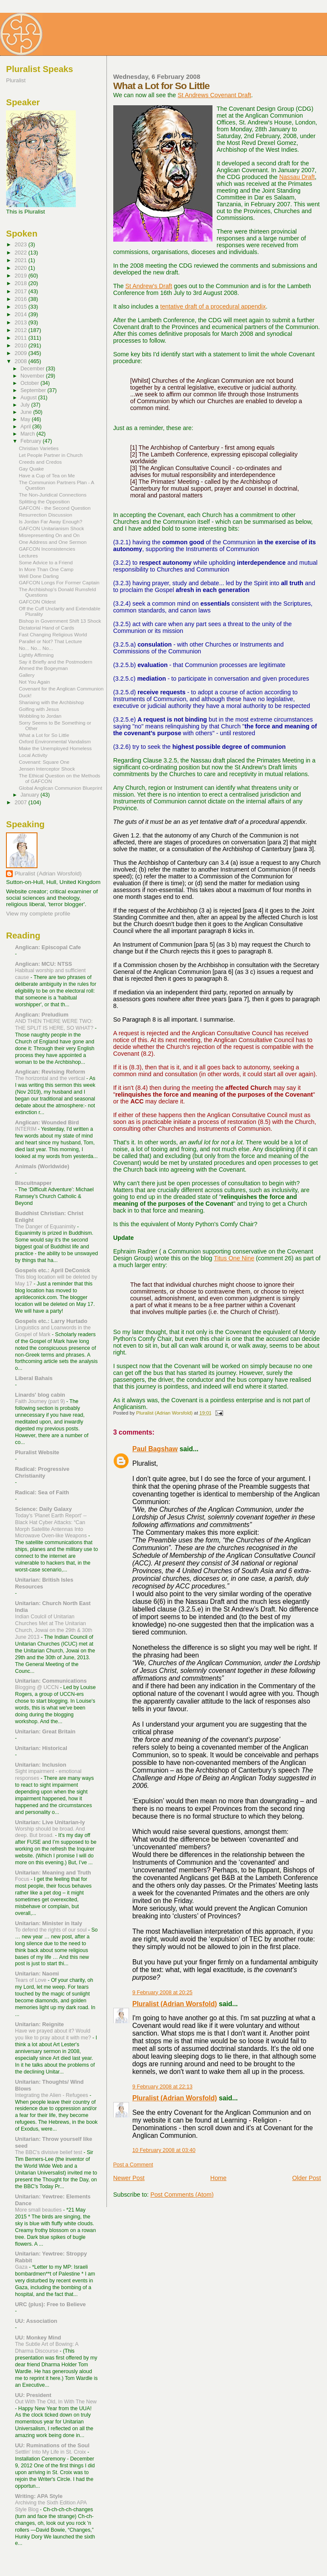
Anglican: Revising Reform (50, 1072)
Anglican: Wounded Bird (47, 1122)
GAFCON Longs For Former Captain (59, 582)
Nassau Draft (297, 176)
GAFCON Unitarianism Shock (51, 528)
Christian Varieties (38, 448)
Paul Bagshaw (155, 1449)
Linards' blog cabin (40, 1395)
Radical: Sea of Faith (42, 1492)
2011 (21, 338)
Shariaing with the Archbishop (51, 702)
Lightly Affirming (36, 655)
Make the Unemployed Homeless (55, 748)
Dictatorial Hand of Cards (46, 627)
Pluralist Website (37, 1452)
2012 (21, 330)
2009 (21, 353)
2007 (21, 802)
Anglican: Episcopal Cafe (48, 947)
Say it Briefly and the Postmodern (55, 661)
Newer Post (129, 2178)
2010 (21, 345)
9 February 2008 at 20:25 (162, 1993)
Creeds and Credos (40, 462)
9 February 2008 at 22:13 (162, 2087)
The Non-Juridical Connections (52, 494)
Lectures (28, 555)
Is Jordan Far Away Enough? (50, 521)
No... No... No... (36, 648)
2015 (21, 306)
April (26, 427)
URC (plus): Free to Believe (50, 2304)
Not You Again (34, 681)
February (31, 441)
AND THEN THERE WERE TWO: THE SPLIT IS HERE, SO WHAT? (55, 1024)
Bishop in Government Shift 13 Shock (60, 621)
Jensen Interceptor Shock (47, 768)
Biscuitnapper (33, 1183)
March (28, 434)
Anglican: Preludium (41, 1014)
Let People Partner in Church (51, 455)
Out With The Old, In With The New (56, 2402)
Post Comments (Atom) (182, 2194)
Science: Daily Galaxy (43, 1509)
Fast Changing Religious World (53, 634)
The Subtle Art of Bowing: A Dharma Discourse (46, 2347)
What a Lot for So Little (44, 735)
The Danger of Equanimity (46, 1227)
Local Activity (33, 755)
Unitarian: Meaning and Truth (53, 1872)
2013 (21, 322)
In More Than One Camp (46, 569)
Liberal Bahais (33, 1378)
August (29, 398)
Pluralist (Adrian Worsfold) (174, 2003)
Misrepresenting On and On (49, 535)
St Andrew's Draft (148, 286)
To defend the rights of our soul (51, 1930)
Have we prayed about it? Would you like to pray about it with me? (53, 2034)
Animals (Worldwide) (42, 1166)
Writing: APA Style (39, 2496)
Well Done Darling (38, 576)
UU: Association (36, 2321)
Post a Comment (133, 2165)
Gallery (26, 675)
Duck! (25, 695)
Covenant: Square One (44, 762)
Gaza (22, 2267)
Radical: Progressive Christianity (42, 1472)
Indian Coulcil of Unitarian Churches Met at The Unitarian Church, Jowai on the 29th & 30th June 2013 (53, 1627)
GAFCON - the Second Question (55, 508)
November (33, 376)
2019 (21, 275)
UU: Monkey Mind (38, 2337)
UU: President (33, 2395)
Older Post (306, 2178)
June (26, 412)
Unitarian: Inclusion (40, 1765)
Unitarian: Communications (50, 1681)
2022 (21, 252)
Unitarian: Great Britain (45, 1731)
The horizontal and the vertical (50, 1078)
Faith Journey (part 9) (40, 1401)
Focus (23, 1879)
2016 (21, 299)
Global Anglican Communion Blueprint (60, 788)
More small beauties (39, 2210)
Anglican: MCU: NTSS (43, 964)
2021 (21, 260)
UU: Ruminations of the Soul (52, 2445)
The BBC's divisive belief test (49, 2152)
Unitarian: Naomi (37, 1973)
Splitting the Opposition (44, 501)
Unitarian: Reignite (39, 2024)
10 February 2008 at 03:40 (163, 2150)
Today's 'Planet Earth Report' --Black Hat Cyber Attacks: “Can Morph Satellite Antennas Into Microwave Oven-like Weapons (51, 1526)
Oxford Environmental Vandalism (55, 741)
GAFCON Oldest (37, 601)
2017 (21, 291)
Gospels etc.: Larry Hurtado (51, 1321)
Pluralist (16, 80)
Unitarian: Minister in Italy (48, 1923)
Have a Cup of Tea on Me (47, 475)
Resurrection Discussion (45, 514)
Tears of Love (31, 1980)
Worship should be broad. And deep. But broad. (50, 1832)
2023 (21, 244)
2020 (21, 268)
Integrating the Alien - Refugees (52, 2095)
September (33, 390)
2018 (21, 283)
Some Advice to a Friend (46, 562)
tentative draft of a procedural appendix (213, 306)
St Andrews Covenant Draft (214, 95)
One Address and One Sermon (52, 542)
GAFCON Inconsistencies (47, 549)
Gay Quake (31, 468)
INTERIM (26, 1129)
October (30, 383)
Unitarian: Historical (41, 1748)
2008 (21, 361)
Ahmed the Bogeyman (43, 668)
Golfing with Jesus (39, 709)
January (30, 795)
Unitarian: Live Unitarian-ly (50, 1822)
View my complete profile (38, 913)
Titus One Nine (234, 1258)
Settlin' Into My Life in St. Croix (51, 2452)
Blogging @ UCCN (37, 1687)
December (33, 369)
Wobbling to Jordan (40, 716)
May (26, 419)
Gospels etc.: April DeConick (52, 1270)
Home (218, 2178)
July (25, 405)
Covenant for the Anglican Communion (61, 688)
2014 (21, 314)
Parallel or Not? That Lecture (50, 641)
